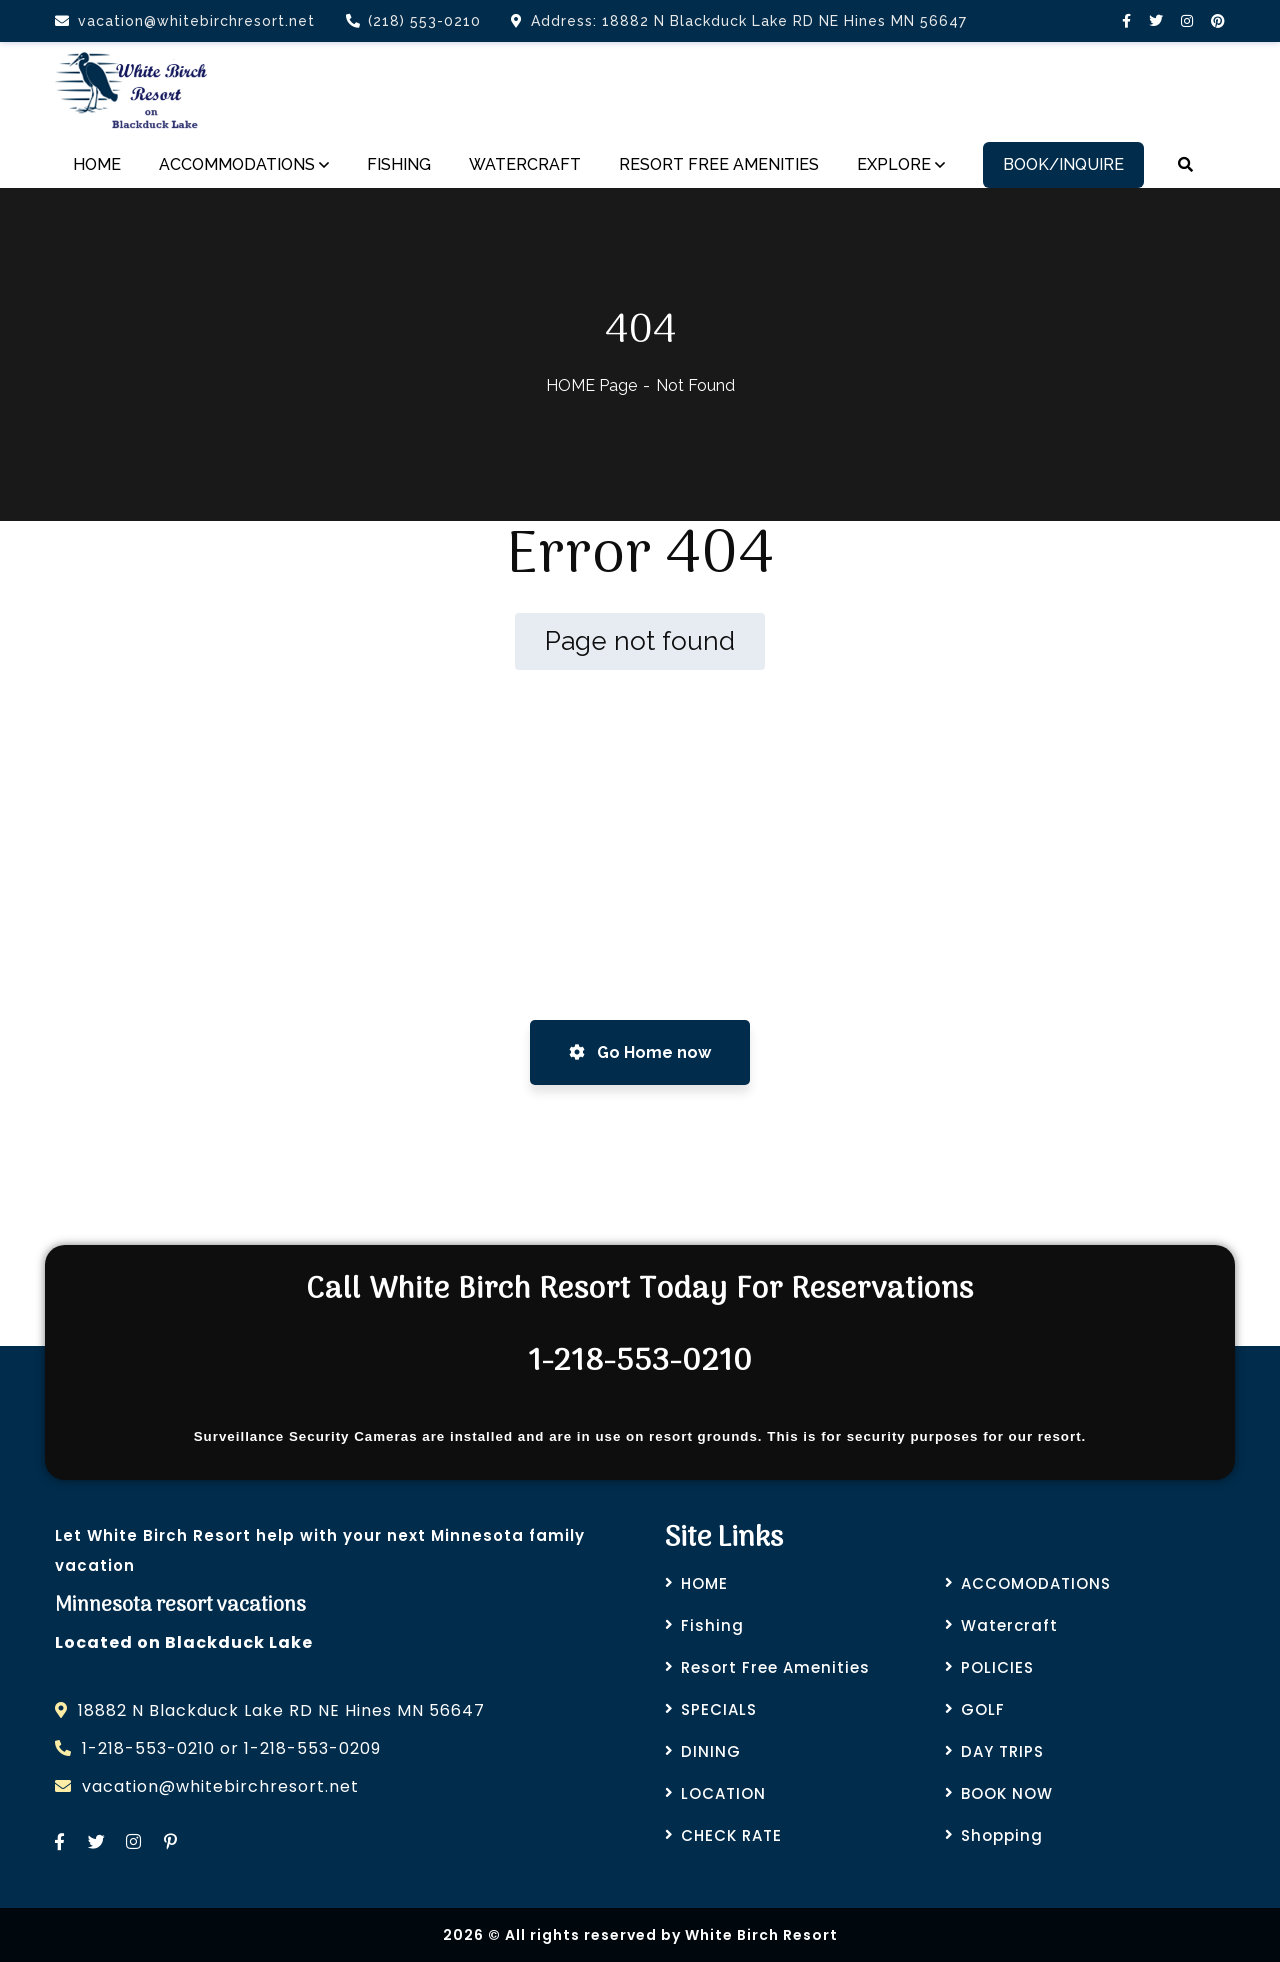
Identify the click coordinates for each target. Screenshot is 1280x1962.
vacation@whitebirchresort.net (185, 21)
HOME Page (591, 385)
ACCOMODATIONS (1036, 1583)
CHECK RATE (731, 1835)
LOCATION (723, 1793)
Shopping (1002, 1835)
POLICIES (997, 1667)
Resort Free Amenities (775, 1667)
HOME (704, 1583)
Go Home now (640, 1052)
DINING (711, 1751)
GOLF (983, 1709)
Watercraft (1009, 1625)
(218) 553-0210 (413, 21)
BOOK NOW (1007, 1793)
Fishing (712, 1625)
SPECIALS (719, 1709)
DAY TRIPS (1002, 1751)
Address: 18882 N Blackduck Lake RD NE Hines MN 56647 (739, 21)
